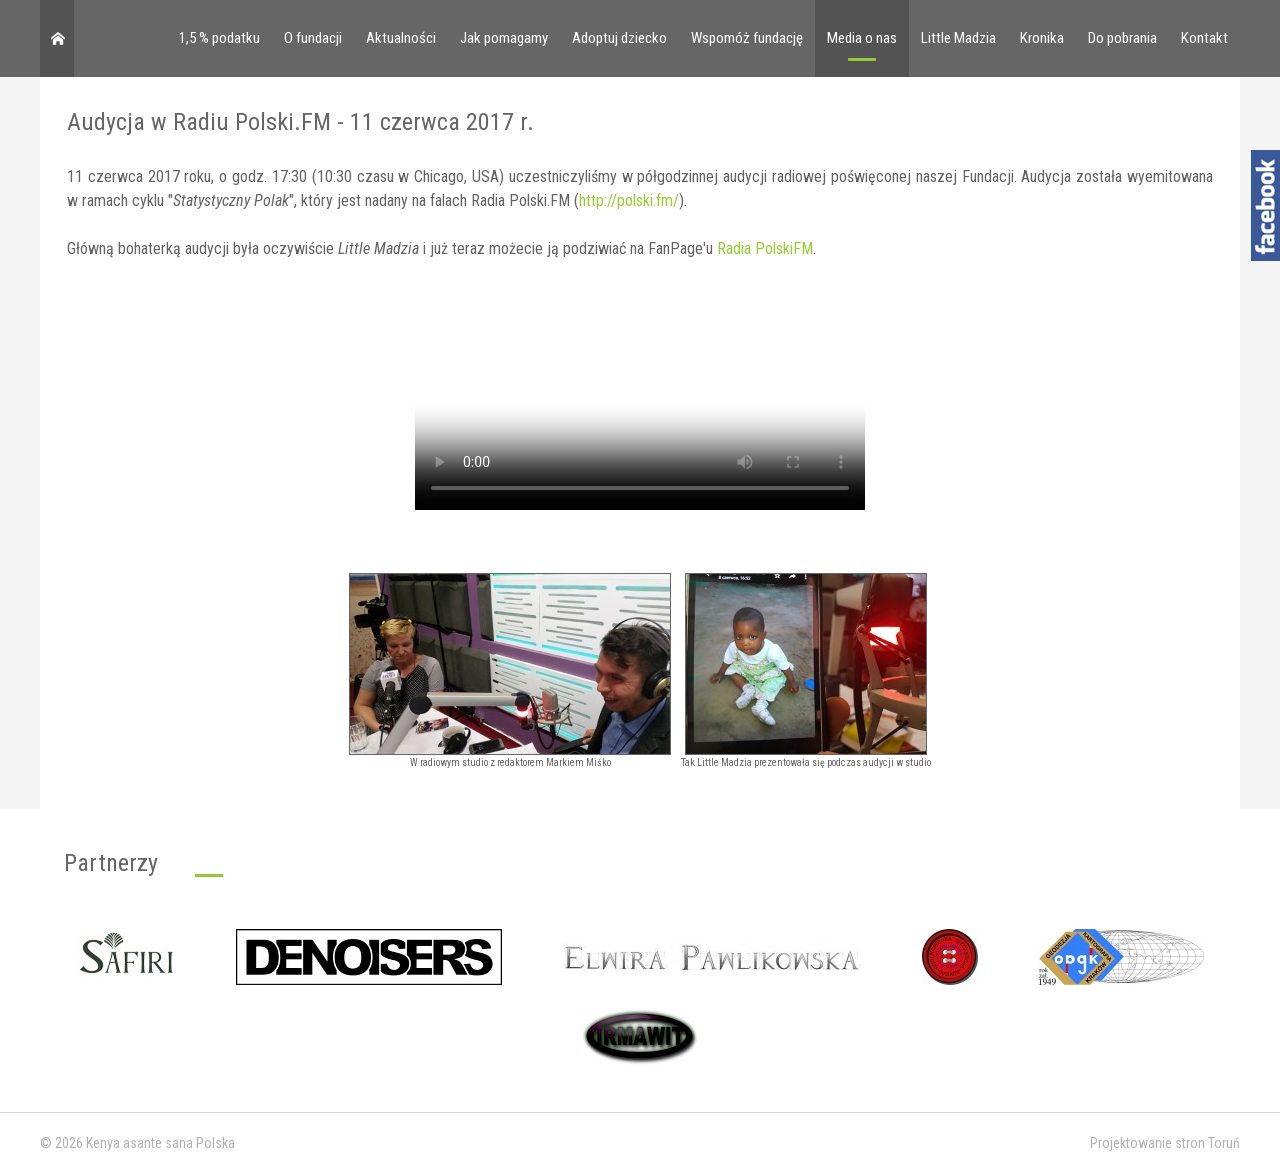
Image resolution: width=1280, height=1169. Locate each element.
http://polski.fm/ (629, 200)
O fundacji (313, 38)
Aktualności (401, 38)
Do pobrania (1122, 38)
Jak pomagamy (504, 38)
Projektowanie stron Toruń (1165, 1143)
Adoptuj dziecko (619, 38)
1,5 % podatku (219, 38)
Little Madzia (958, 38)
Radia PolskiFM (765, 248)
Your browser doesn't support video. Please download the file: (640, 397)
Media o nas (862, 38)
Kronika (1042, 38)
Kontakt (1204, 38)
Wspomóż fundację (747, 38)
